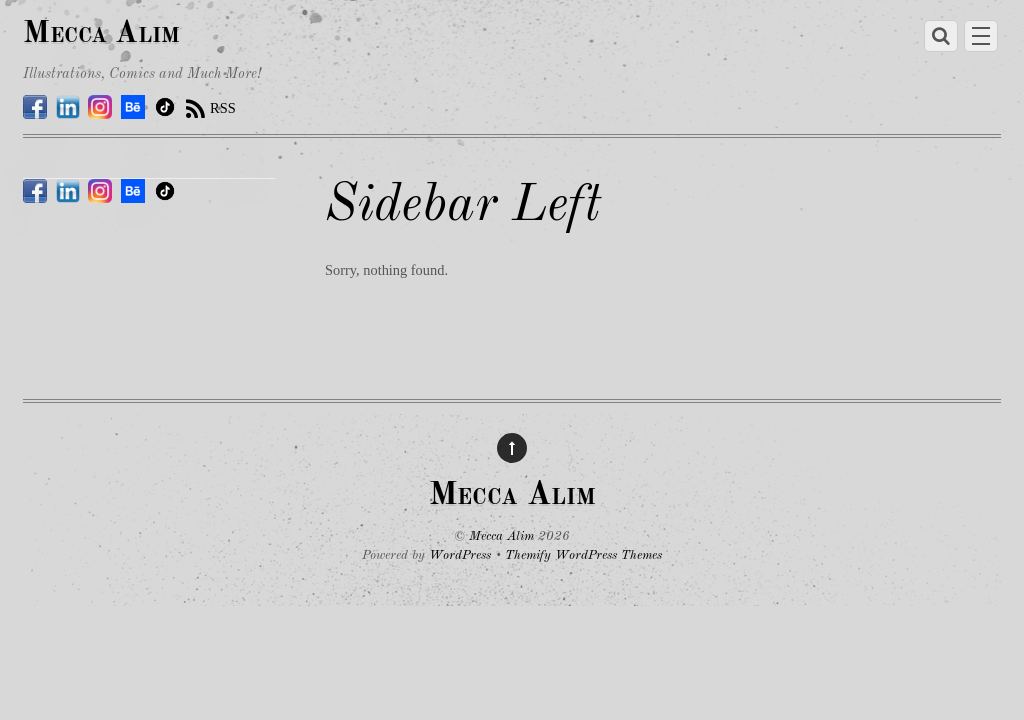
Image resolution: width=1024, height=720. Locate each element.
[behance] (133, 108)
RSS (223, 108)
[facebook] (35, 108)
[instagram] (100, 108)
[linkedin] (68, 108)
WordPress (460, 555)
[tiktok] (165, 108)
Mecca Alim (501, 536)
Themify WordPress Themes (583, 555)
